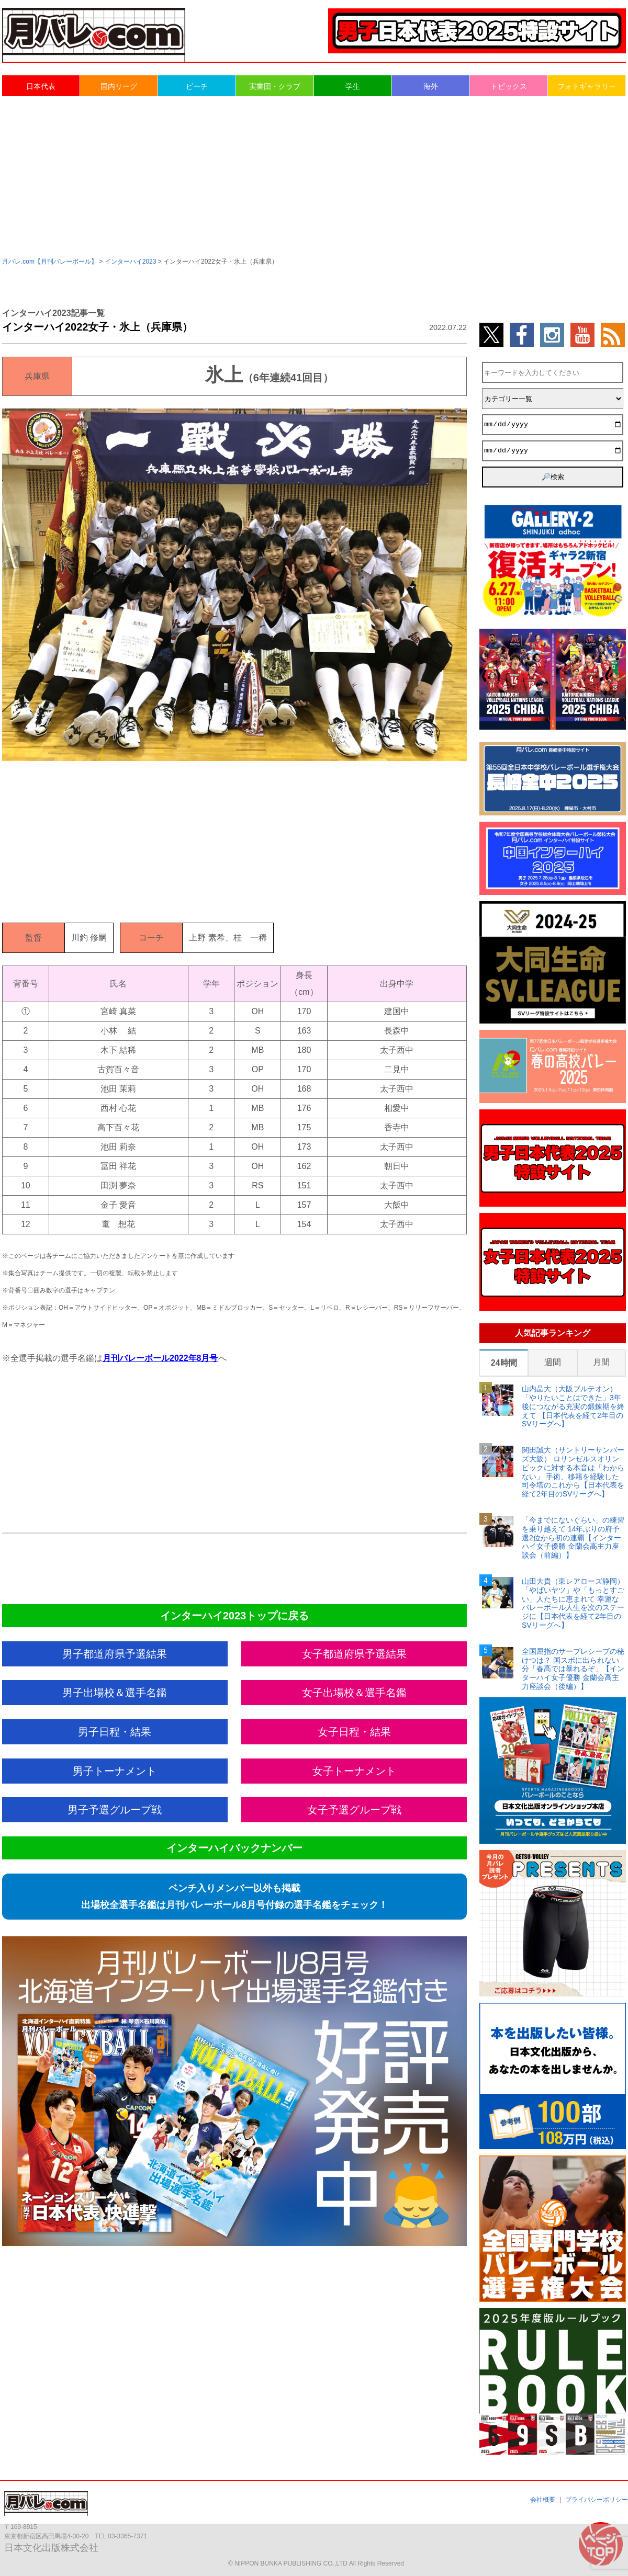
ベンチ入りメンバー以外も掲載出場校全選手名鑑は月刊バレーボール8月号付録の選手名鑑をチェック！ (234, 1896)
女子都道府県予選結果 (354, 1654)
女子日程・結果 (354, 1732)
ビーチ (197, 86)
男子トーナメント (114, 1771)
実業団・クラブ (274, 86)
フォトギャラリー (586, 86)
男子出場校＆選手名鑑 (114, 1692)
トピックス (508, 86)
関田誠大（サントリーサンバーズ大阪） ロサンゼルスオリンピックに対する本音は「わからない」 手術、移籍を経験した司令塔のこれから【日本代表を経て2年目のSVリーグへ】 (573, 1472)
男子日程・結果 (114, 1732)
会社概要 (542, 2499)
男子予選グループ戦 (115, 1809)
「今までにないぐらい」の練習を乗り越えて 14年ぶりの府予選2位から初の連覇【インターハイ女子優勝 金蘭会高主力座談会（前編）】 (573, 1537)
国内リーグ (118, 86)
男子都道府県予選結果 (114, 1654)
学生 (352, 86)
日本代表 (40, 86)
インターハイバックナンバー (234, 1848)
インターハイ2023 (130, 261)
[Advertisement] (314, 176)
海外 (430, 86)
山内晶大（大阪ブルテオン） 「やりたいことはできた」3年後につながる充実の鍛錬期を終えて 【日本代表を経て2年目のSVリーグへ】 (573, 1406)
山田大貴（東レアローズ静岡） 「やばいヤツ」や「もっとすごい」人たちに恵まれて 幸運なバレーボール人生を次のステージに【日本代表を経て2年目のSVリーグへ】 (573, 1603)
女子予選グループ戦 (354, 1809)
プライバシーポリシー (596, 2499)
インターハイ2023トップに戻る (234, 1615)
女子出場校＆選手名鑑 (354, 1692)
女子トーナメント (354, 1771)
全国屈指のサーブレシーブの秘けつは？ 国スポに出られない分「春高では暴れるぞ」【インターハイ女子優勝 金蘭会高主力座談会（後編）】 (573, 1668)
